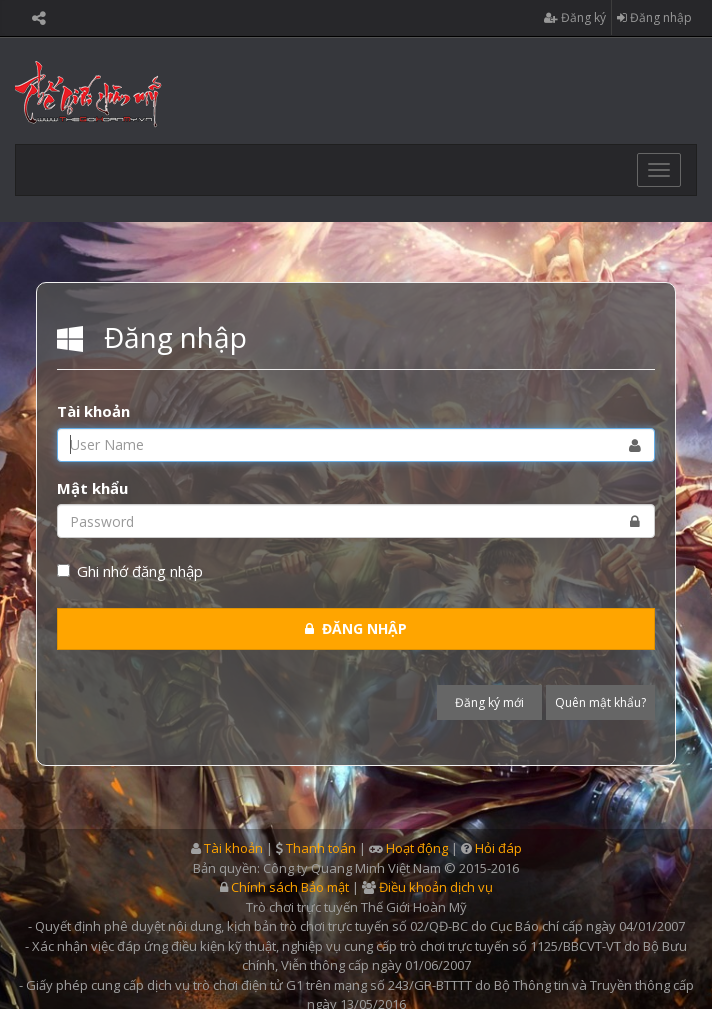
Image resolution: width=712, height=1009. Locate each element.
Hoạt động (417, 848)
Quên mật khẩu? (600, 702)
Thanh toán (321, 848)
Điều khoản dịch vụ (436, 887)
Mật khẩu (92, 488)
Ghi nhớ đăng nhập (130, 571)
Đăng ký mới (489, 702)
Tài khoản (93, 411)
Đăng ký (575, 18)
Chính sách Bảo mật (290, 887)
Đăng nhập (654, 18)
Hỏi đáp (498, 848)
